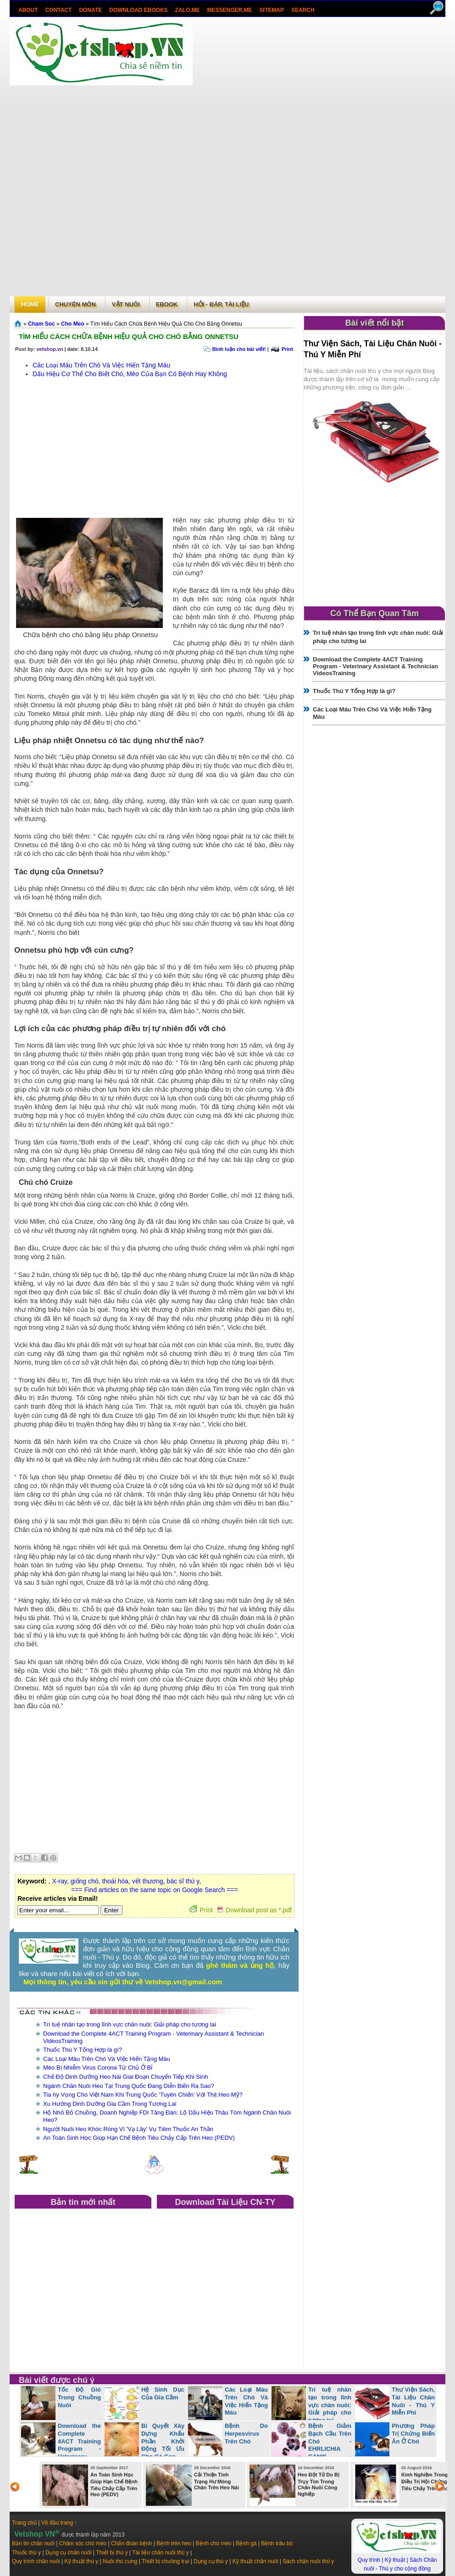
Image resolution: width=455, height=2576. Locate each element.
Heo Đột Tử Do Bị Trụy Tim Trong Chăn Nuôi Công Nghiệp (318, 2484)
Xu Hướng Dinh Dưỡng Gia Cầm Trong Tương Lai (109, 2103)
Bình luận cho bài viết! (239, 349)
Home (30, 304)
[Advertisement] (221, 156)
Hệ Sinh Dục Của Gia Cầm (162, 2393)
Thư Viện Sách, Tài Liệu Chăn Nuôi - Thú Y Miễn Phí (413, 2401)
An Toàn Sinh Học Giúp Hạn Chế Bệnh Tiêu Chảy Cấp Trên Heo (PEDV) (139, 2137)
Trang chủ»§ (18, 323)
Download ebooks (138, 10)
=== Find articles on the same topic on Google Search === (154, 1889)
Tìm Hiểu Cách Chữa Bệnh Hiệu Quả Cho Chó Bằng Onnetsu (129, 336)
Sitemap (272, 10)
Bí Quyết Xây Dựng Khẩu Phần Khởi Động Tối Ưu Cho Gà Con (162, 2441)
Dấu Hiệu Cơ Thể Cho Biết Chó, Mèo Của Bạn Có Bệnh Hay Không (130, 374)
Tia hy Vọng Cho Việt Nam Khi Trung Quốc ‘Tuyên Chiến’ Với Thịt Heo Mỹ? (143, 2094)
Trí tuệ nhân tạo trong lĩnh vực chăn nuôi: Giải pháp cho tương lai (129, 2024)
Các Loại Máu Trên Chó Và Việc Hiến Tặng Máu (101, 365)
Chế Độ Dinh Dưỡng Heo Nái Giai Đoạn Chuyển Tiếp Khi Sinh (125, 2076)
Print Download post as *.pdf (240, 1910)
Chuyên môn (75, 304)
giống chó (85, 1881)
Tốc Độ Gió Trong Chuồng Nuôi (79, 2397)
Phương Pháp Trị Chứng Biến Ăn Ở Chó (413, 2433)
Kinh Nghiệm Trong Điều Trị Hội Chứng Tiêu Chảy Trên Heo (424, 2481)
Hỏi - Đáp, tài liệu (221, 304)
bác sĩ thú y (183, 1881)
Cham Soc (41, 324)
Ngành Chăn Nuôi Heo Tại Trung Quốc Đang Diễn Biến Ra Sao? (128, 2085)
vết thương (147, 1881)
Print (287, 349)
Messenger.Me (229, 10)
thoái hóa (115, 1881)
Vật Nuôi (126, 304)
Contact (58, 10)
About (28, 10)
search (303, 10)
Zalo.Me (187, 10)
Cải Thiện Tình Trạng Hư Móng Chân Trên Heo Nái (216, 2481)
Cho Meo (72, 324)
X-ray (59, 1881)
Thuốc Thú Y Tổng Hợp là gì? (82, 2049)
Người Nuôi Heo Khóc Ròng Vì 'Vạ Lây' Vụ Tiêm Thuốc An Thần (128, 2129)
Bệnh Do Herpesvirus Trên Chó (246, 2433)
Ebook (167, 304)
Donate (90, 10)
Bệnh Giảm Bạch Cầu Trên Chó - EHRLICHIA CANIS (329, 2441)
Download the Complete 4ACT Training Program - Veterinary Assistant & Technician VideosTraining (375, 666)
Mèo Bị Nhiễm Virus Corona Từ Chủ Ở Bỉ (97, 2067)
